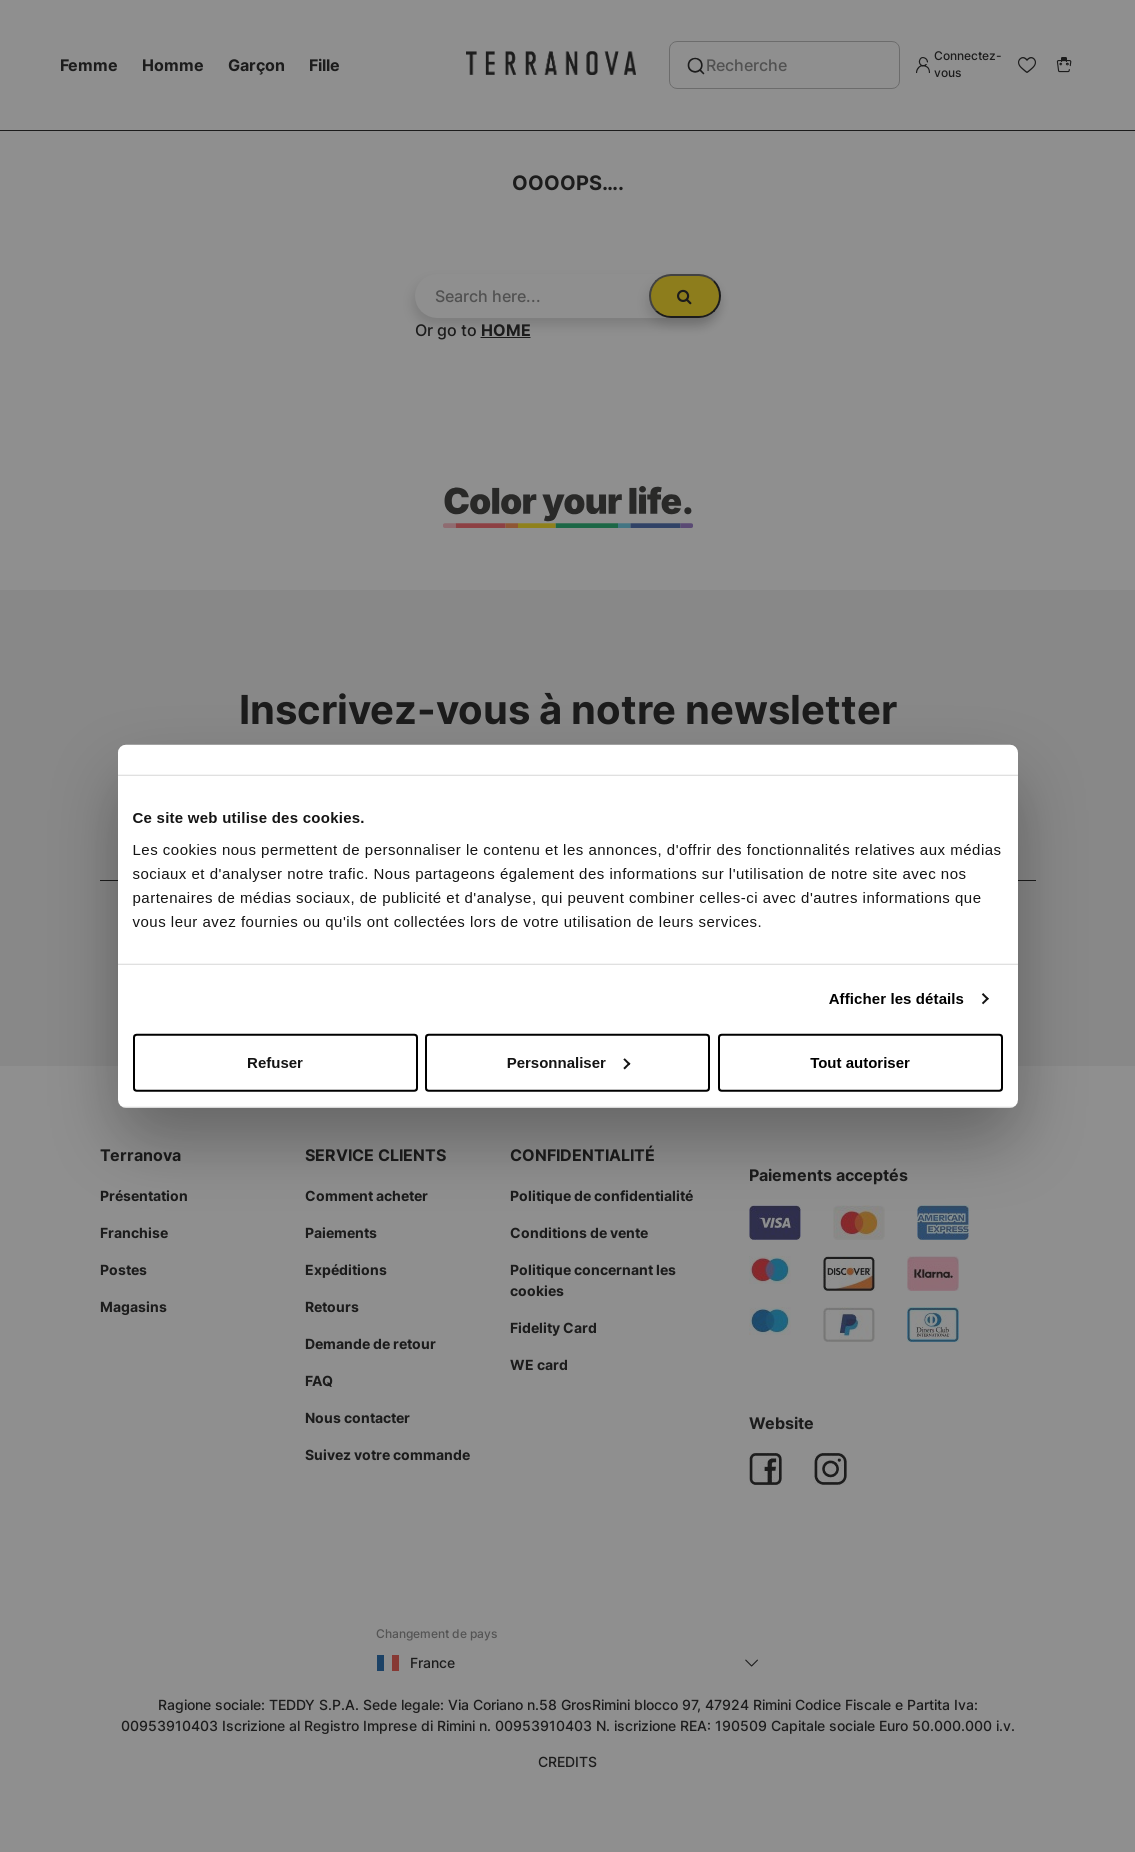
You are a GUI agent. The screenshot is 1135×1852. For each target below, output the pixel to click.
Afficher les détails (896, 998)
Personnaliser (568, 1061)
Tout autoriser (860, 1061)
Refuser (275, 1061)
